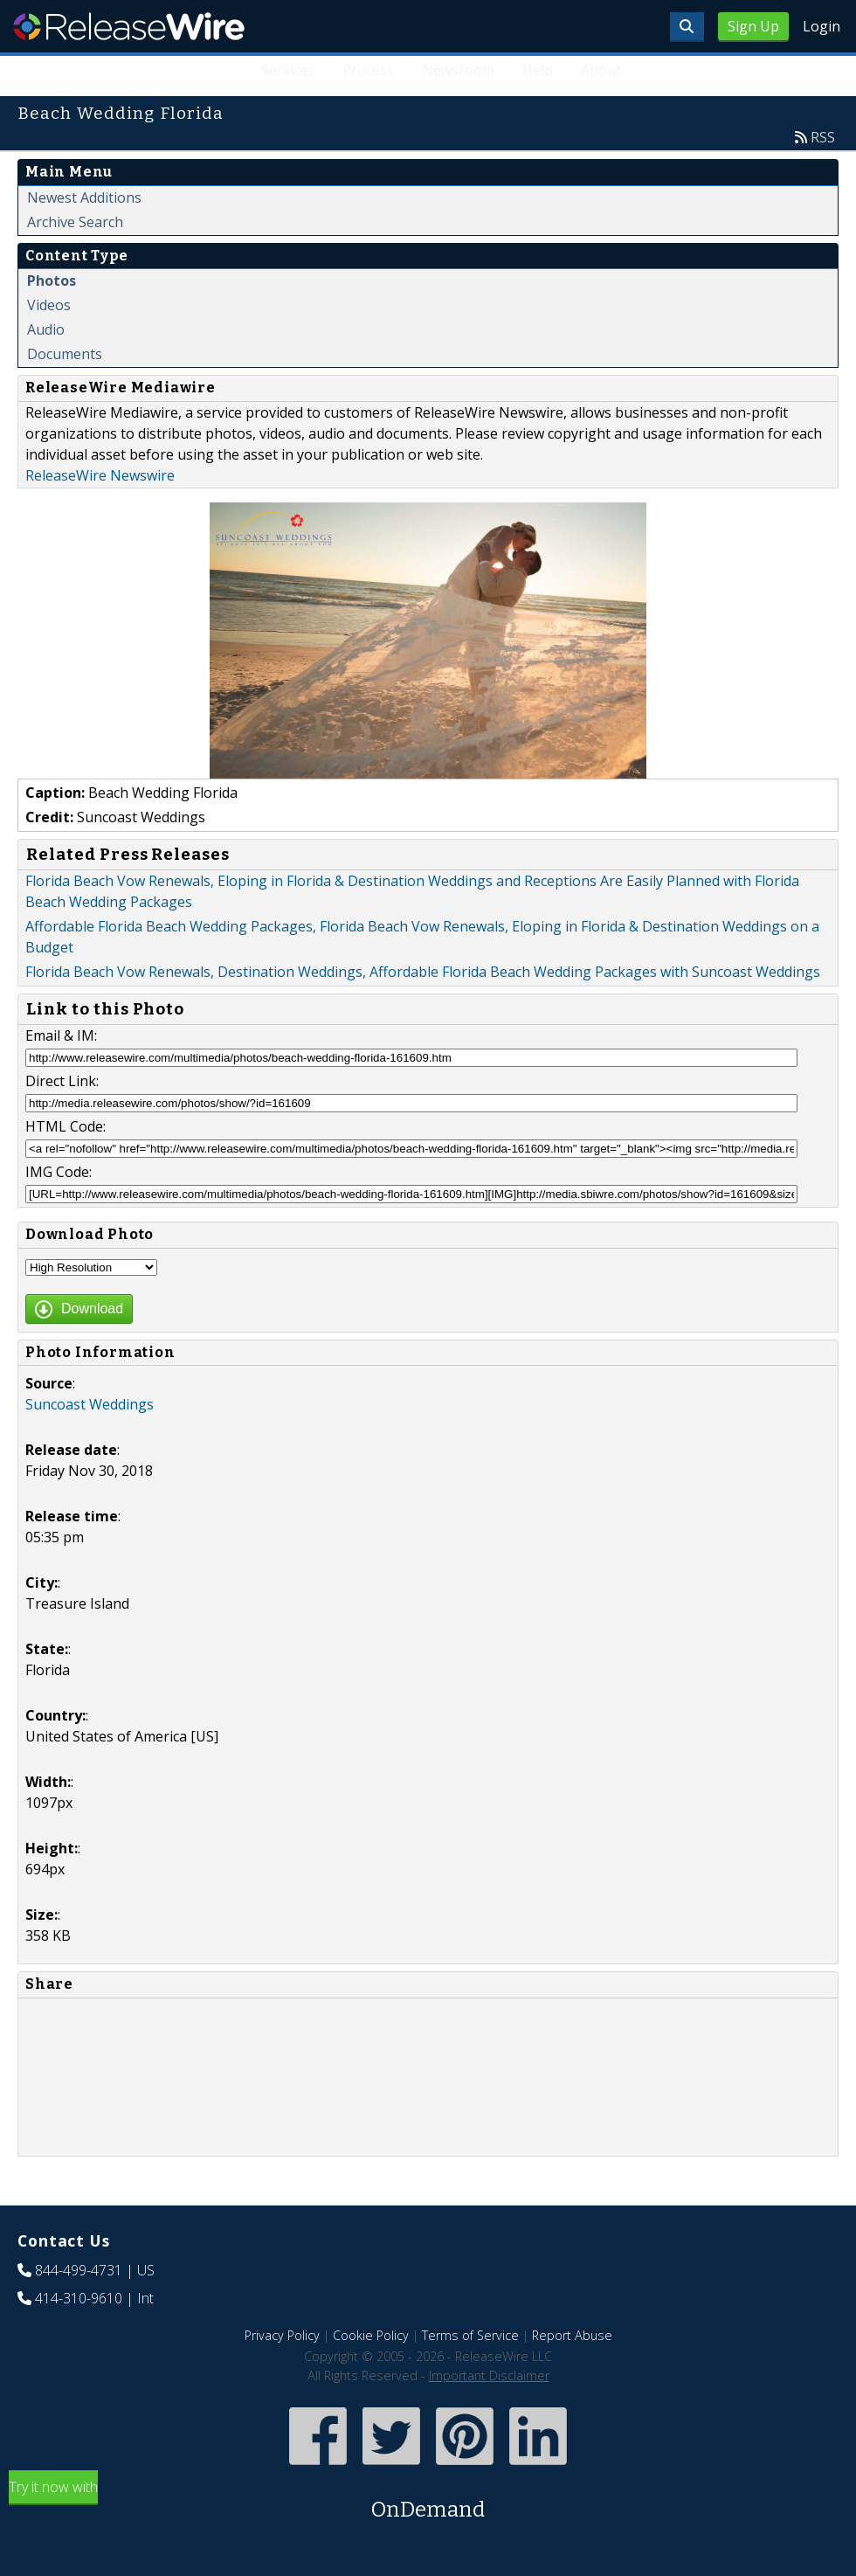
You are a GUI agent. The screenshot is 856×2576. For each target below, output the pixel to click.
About (601, 70)
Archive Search (75, 222)
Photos (51, 280)
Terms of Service (470, 2335)
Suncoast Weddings (89, 1404)
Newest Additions (84, 197)
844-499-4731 (78, 2270)
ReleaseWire (129, 26)
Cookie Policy (371, 2335)
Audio (46, 329)
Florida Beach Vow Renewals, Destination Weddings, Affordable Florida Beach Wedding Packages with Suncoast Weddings (422, 971)
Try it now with (428, 2501)
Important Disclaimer (489, 2375)
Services (287, 70)
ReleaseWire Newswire (100, 475)
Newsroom (458, 70)
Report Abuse (572, 2335)
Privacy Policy (282, 2335)
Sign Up (753, 26)
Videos (49, 305)
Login (821, 26)
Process (368, 70)
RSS (823, 137)
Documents (64, 354)
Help (537, 70)
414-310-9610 (78, 2298)
